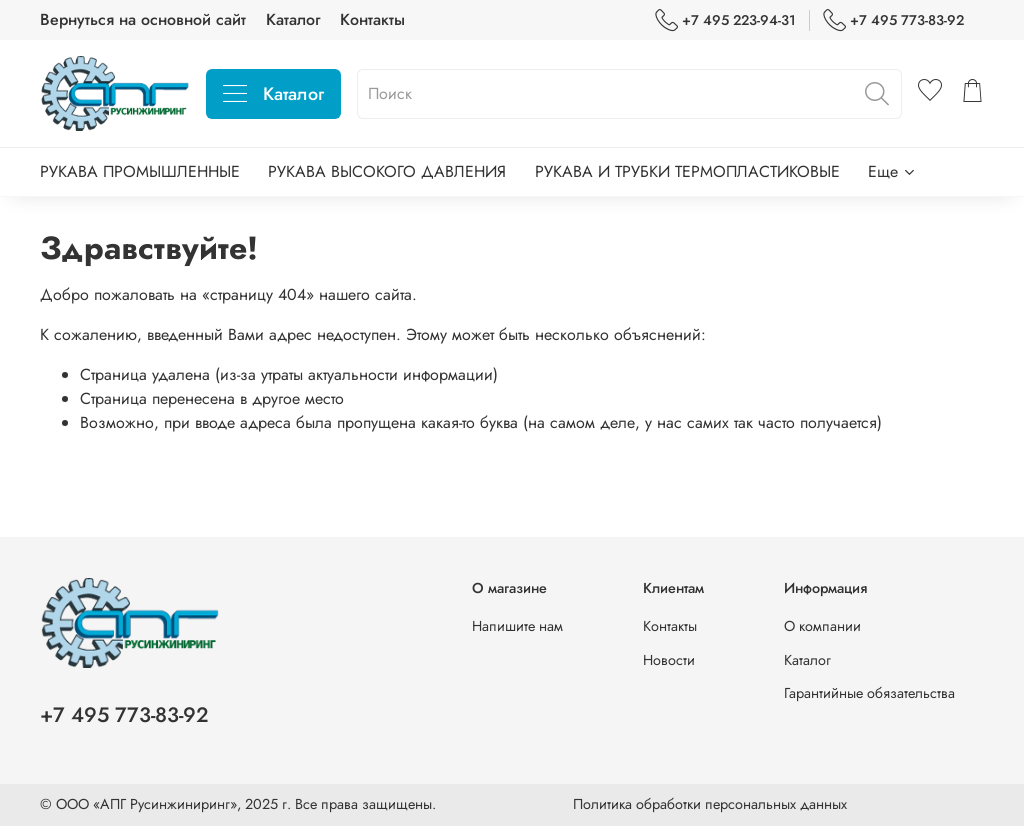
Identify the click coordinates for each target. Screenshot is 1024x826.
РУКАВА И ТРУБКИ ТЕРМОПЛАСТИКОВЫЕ (687, 171)
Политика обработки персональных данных (710, 804)
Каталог (293, 19)
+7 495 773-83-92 (893, 20)
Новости (669, 660)
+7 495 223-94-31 (725, 20)
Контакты (372, 19)
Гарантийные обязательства (869, 693)
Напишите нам (517, 626)
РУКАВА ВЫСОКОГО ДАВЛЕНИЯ (387, 171)
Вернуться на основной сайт (143, 19)
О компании (822, 626)
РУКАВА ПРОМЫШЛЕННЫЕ (140, 171)
